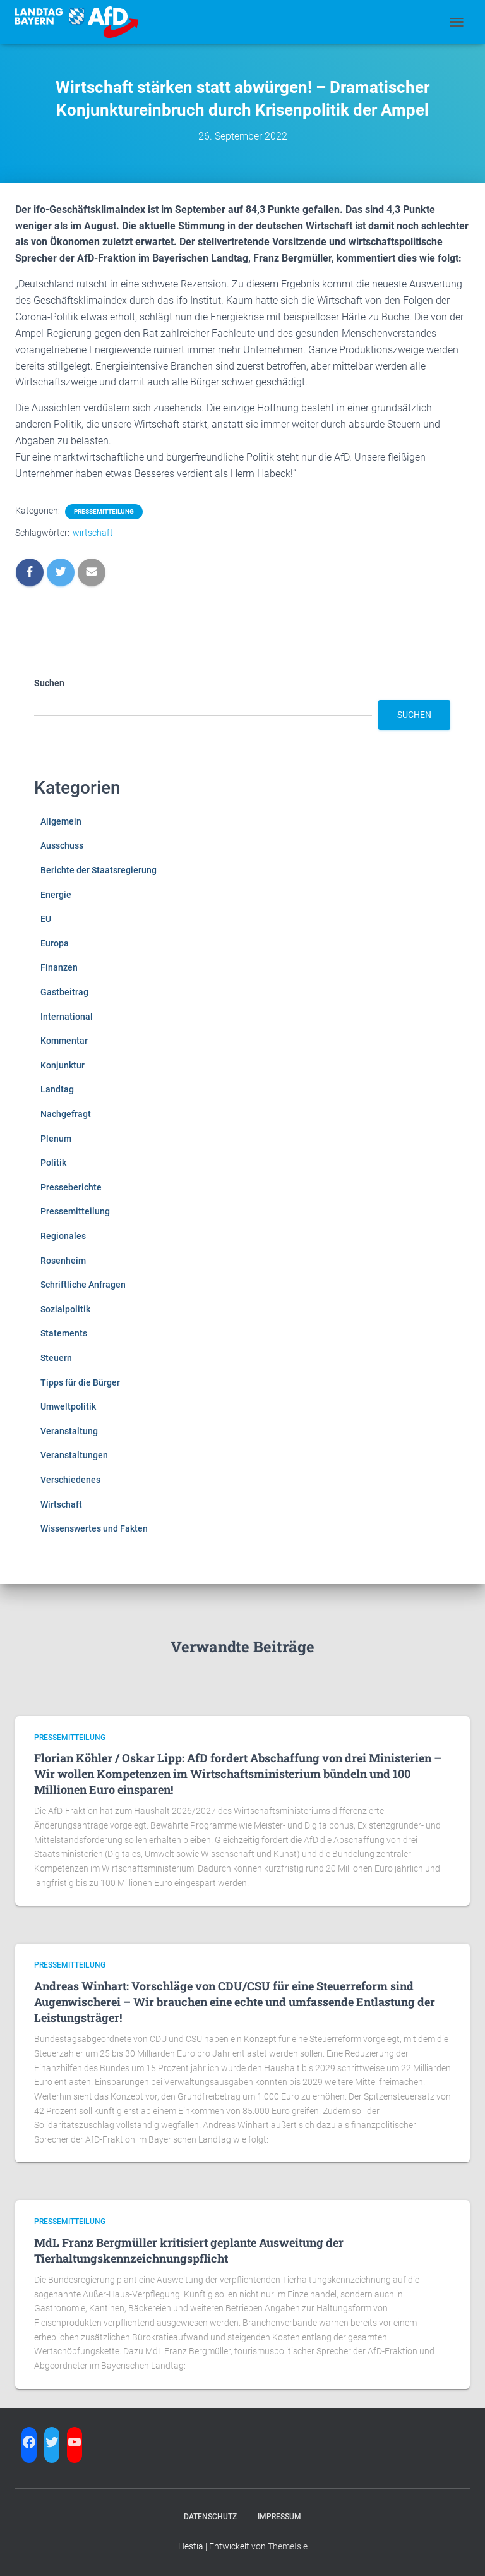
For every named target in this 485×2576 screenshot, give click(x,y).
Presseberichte (71, 1187)
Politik (53, 1163)
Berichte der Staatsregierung (98, 870)
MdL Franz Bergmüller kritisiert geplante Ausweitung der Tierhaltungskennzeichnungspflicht (189, 2250)
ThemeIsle (288, 2546)
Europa (54, 943)
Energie (55, 895)
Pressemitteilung (104, 511)
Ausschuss (61, 845)
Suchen (49, 683)
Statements (63, 1333)
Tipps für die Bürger (80, 1382)
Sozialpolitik (65, 1309)
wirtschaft (93, 533)
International (66, 1017)
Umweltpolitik (68, 1406)
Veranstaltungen (74, 1455)
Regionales (63, 1236)
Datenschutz (210, 2516)
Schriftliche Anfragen (83, 1284)
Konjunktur (62, 1065)
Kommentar (64, 1041)
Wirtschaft (61, 1504)
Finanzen (59, 967)
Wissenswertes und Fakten (94, 1528)
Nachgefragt (65, 1114)
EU (45, 919)
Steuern (56, 1358)
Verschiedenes (70, 1480)
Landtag (57, 1089)
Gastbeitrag (64, 992)
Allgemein (60, 821)
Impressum (279, 2516)
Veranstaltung (69, 1431)
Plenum (55, 1139)
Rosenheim (63, 1260)
